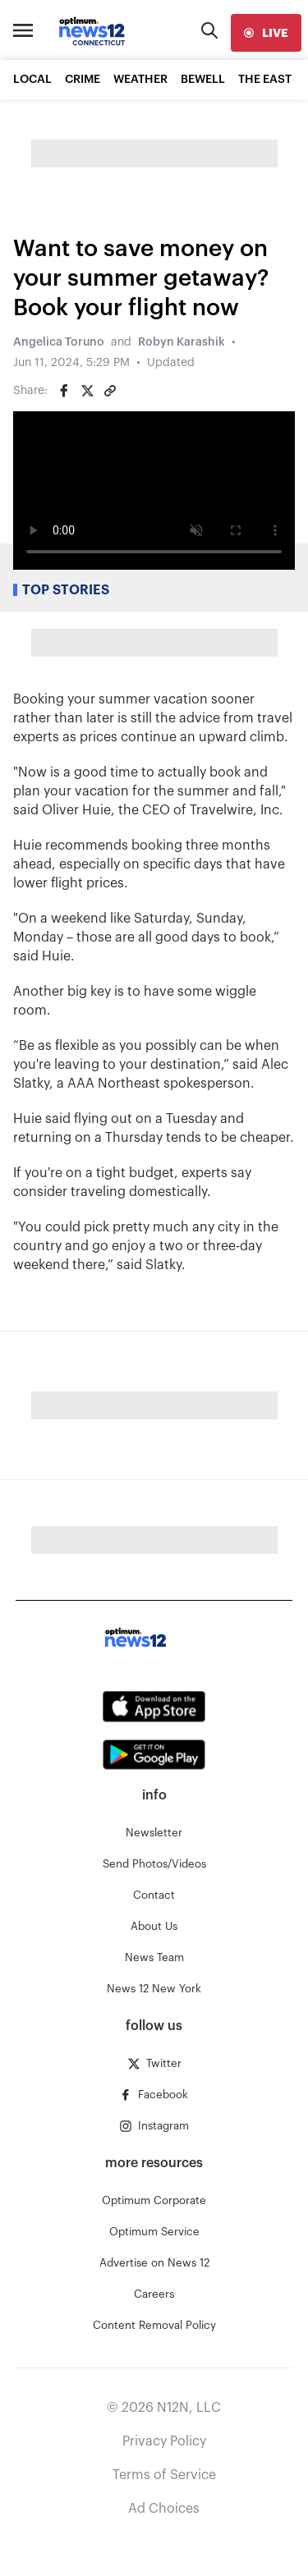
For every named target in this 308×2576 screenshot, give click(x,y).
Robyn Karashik (181, 342)
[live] (266, 33)
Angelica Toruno (58, 342)
